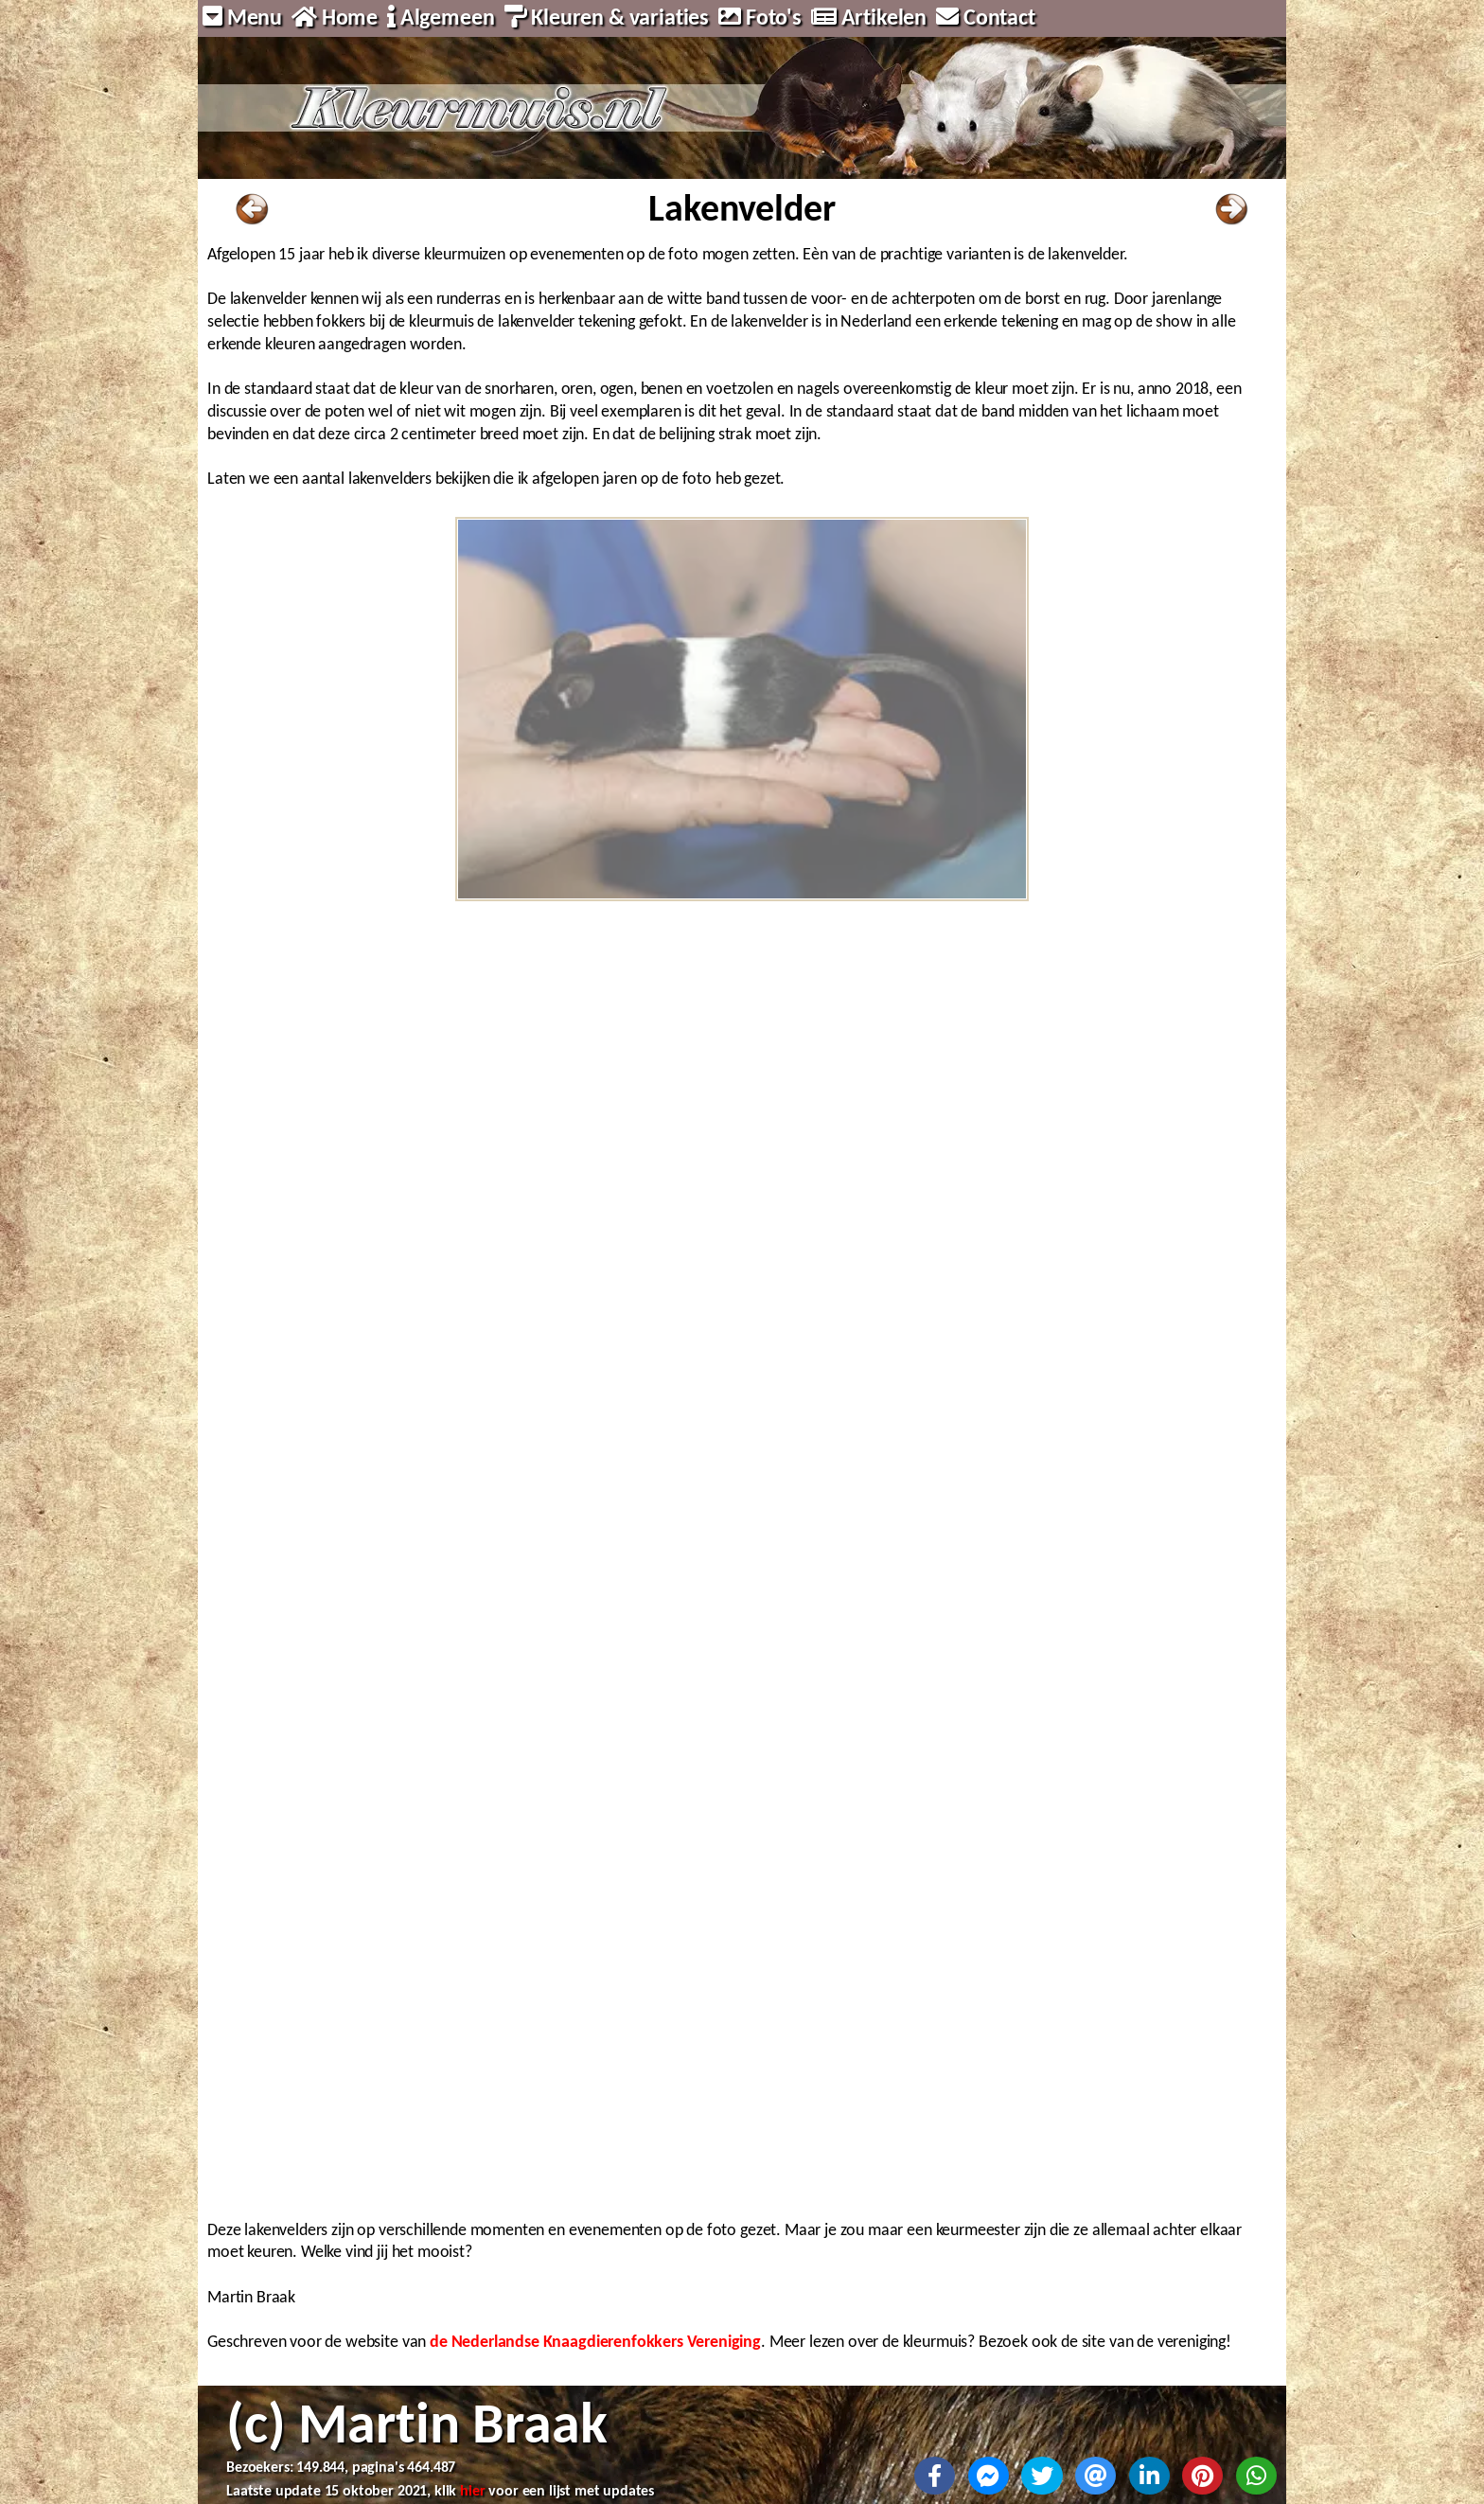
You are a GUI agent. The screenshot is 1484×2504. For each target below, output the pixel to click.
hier (472, 2490)
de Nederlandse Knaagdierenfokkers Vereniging (595, 2341)
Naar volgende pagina (1231, 209)
